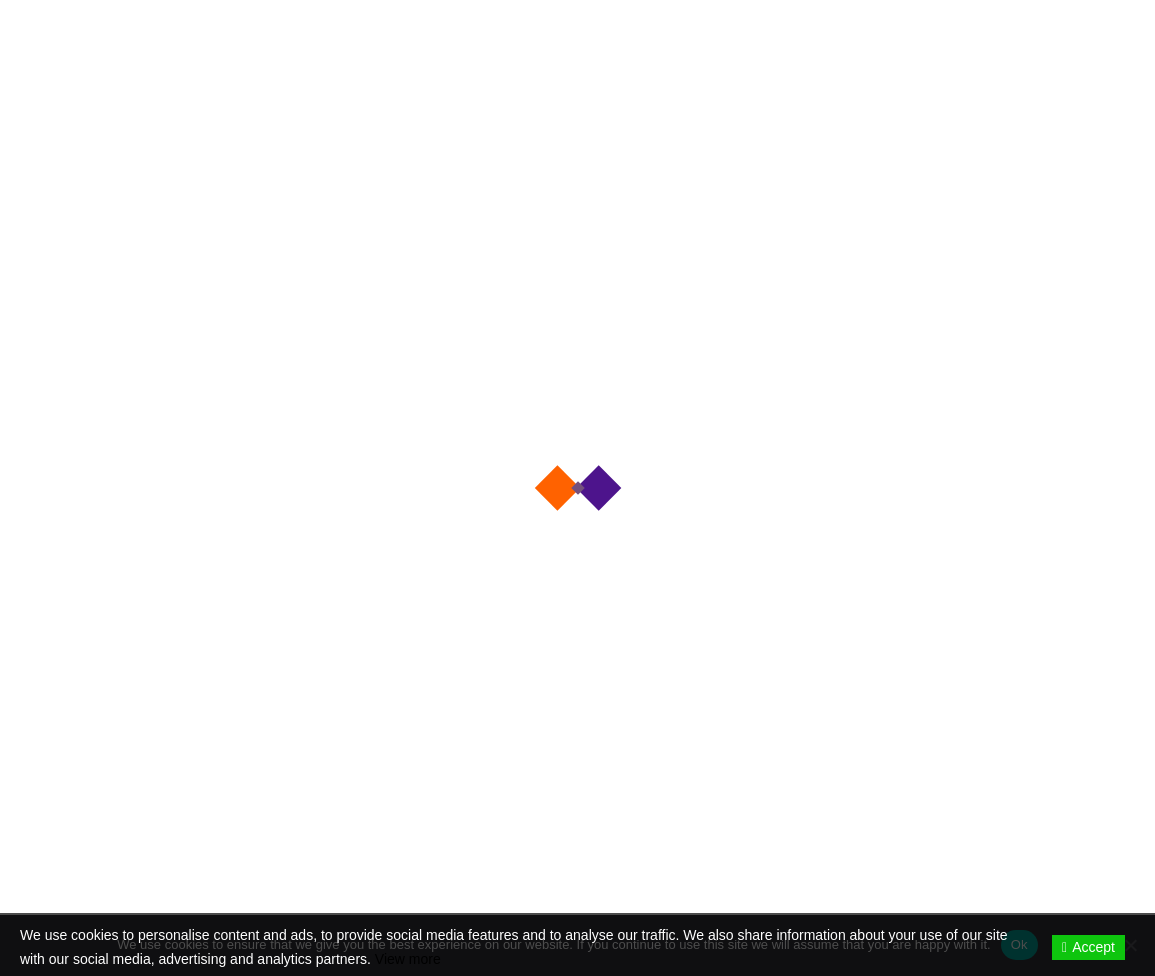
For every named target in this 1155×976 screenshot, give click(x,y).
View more (408, 959)
